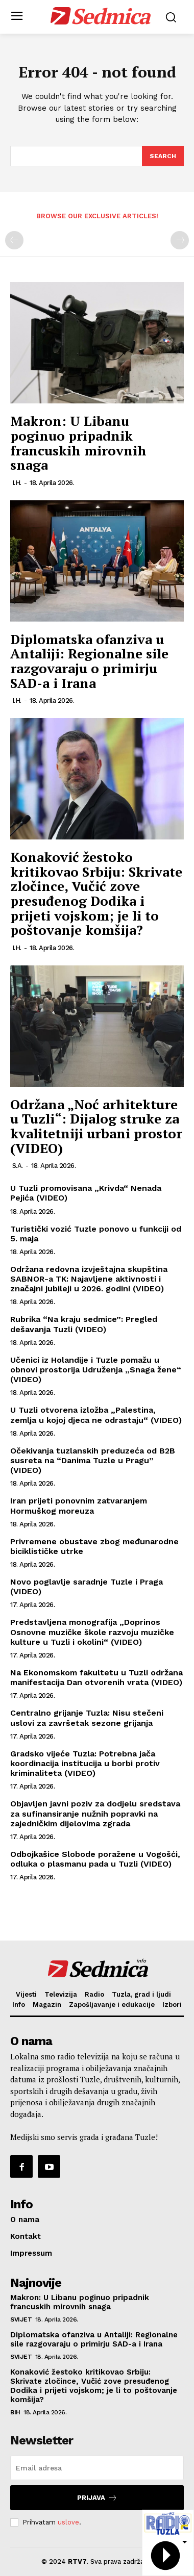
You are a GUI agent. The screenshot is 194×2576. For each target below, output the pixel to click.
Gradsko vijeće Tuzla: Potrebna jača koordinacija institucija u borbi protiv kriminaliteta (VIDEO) (85, 1763)
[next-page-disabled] (180, 240)
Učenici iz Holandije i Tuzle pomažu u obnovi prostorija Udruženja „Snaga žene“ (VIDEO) (95, 1369)
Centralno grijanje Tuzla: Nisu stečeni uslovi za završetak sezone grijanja (86, 1717)
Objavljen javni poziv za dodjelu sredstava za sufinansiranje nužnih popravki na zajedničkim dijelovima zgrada (95, 1813)
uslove (68, 2522)
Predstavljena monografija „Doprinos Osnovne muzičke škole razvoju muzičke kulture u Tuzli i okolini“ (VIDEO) (92, 1631)
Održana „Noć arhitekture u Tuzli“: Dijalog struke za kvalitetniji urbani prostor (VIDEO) (96, 1126)
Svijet (21, 2319)
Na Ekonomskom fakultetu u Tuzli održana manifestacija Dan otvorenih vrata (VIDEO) (96, 1677)
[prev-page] (14, 240)
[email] (97, 2468)
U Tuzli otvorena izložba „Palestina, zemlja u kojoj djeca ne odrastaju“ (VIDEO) (96, 1414)
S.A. (17, 1165)
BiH (15, 2412)
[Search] (163, 156)
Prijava (97, 2498)
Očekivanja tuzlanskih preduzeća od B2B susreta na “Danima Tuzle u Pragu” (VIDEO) (92, 1460)
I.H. (16, 483)
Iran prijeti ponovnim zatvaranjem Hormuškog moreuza (78, 1505)
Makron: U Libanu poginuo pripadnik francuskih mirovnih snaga (78, 442)
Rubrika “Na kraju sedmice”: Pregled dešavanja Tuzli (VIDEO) (83, 1324)
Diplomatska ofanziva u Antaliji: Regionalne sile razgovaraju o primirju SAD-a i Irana (89, 661)
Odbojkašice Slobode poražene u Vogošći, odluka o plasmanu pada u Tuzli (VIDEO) (95, 1859)
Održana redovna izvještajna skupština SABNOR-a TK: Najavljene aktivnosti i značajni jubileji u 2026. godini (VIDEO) (88, 1278)
